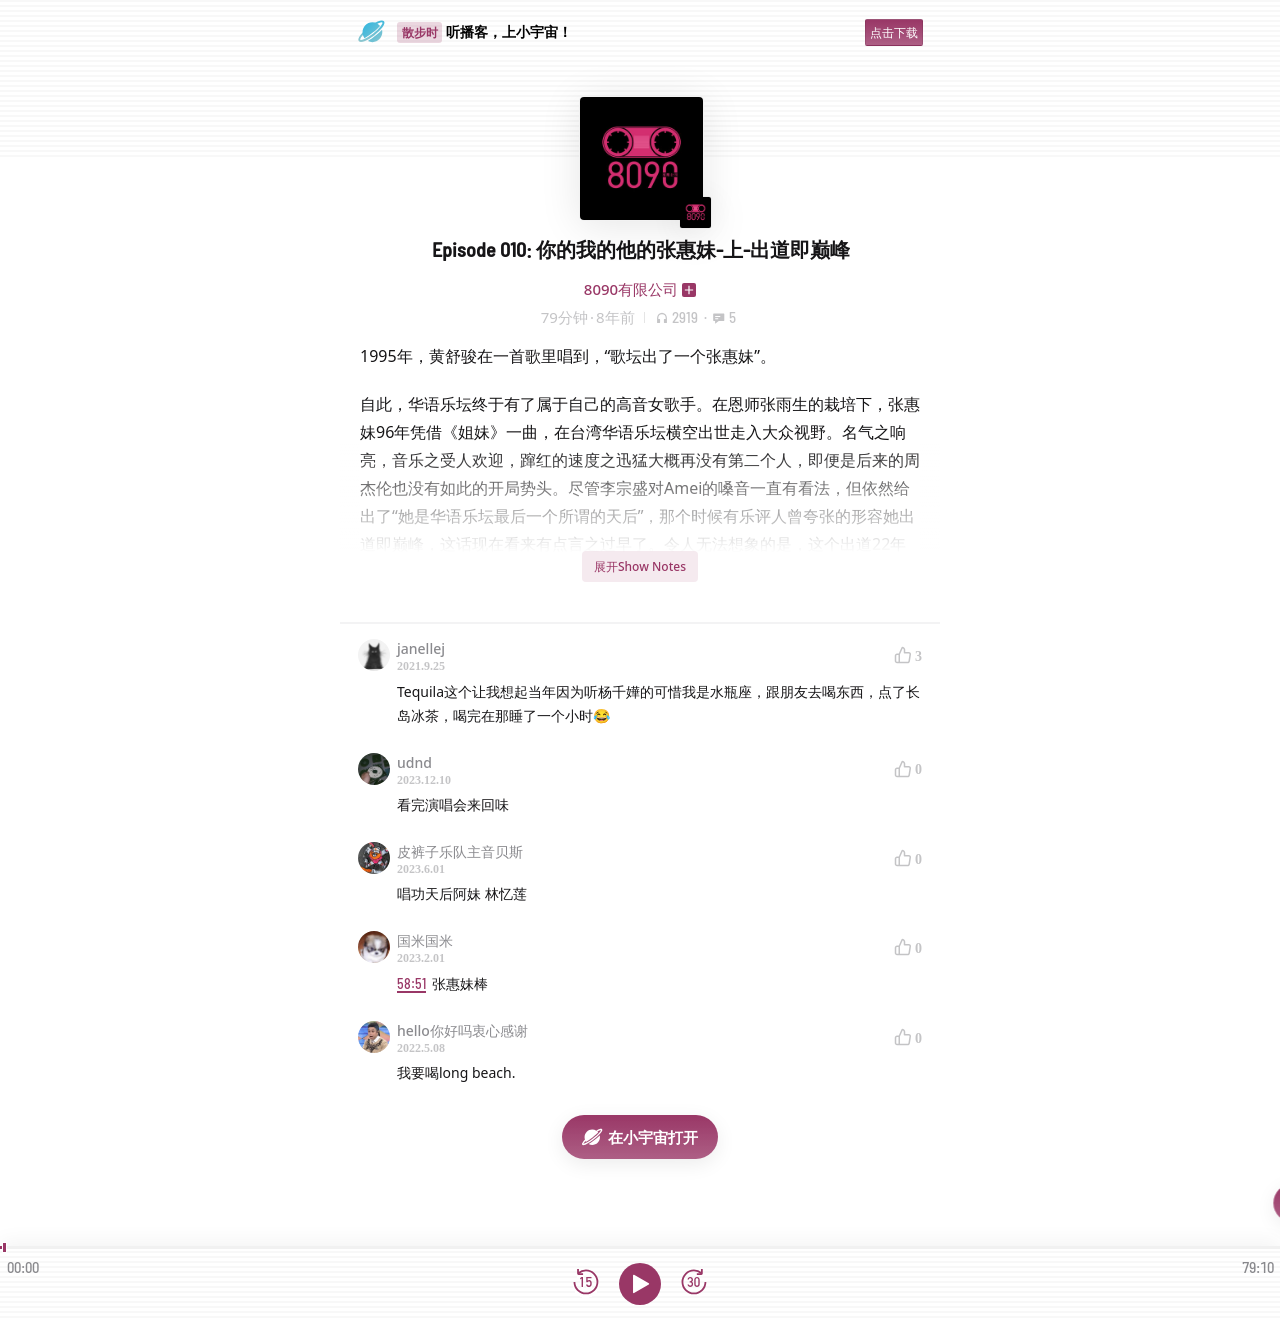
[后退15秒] (586, 1283)
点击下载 (894, 32)
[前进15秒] (694, 1283)
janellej (421, 648)
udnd (414, 762)
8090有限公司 (631, 289)
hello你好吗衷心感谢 (462, 1030)
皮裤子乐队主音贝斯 (460, 851)
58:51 (411, 983)
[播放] (640, 1284)
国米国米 (425, 940)
